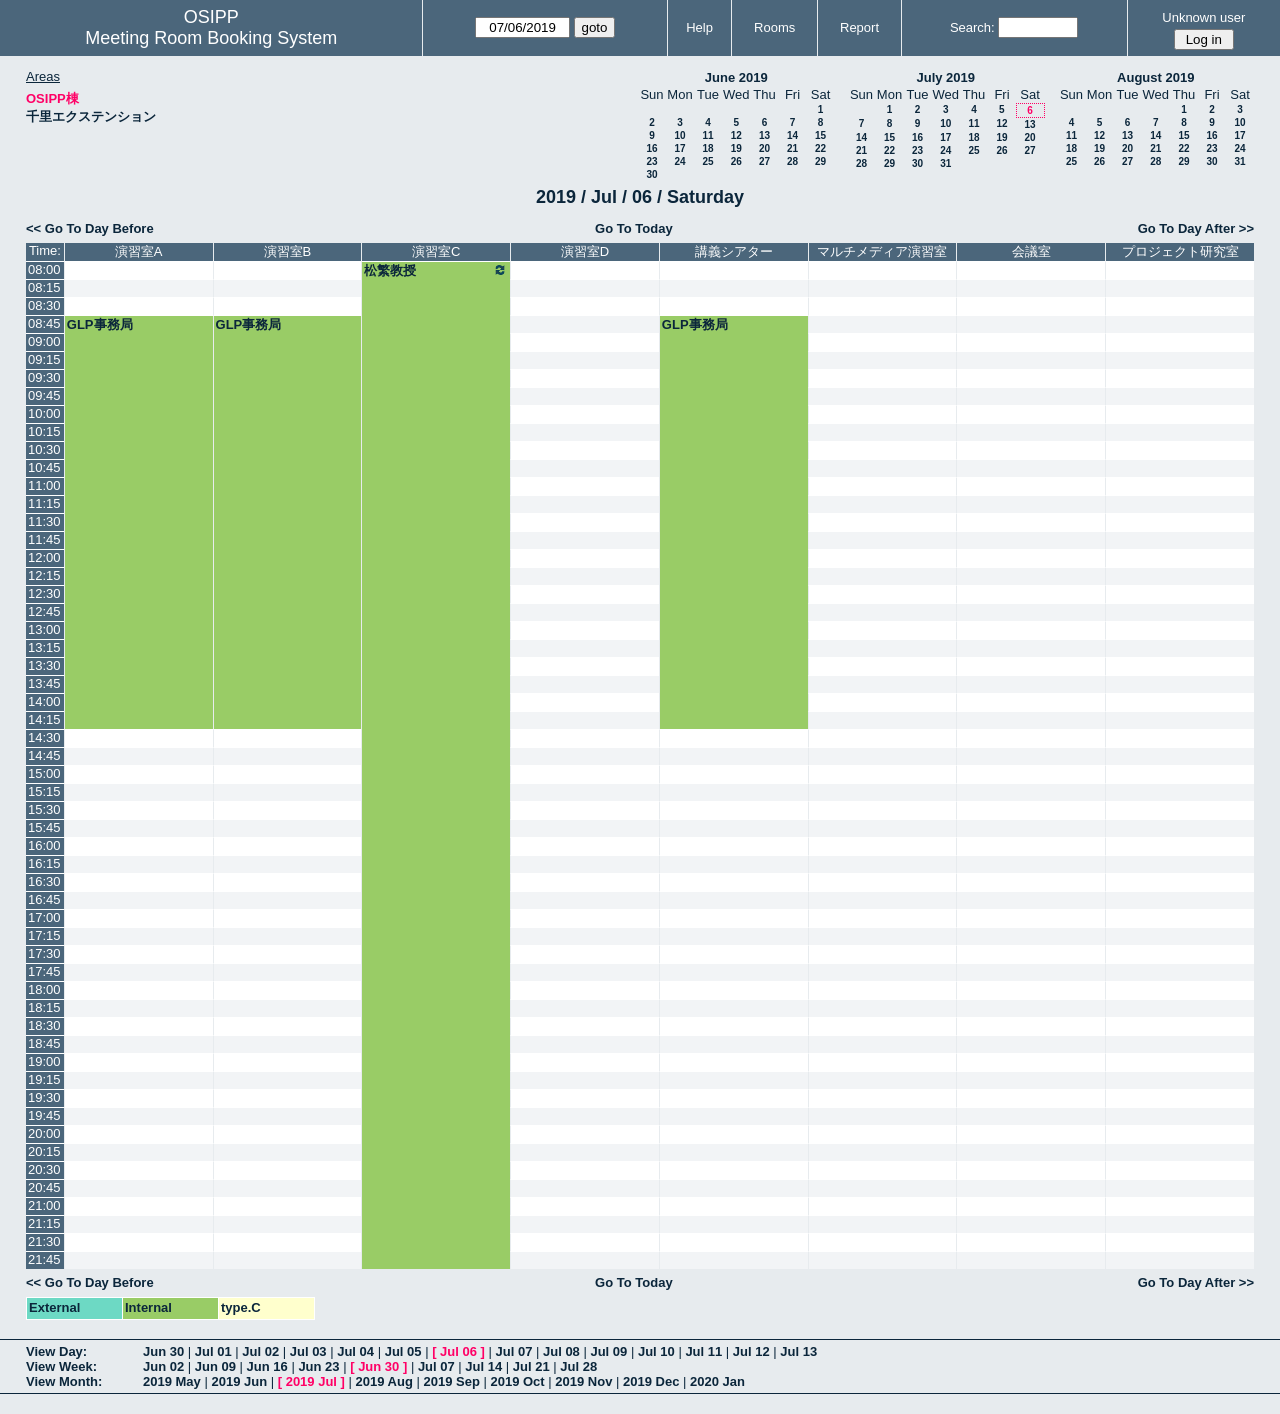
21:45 (44, 1259)
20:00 (44, 1133)
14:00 (44, 701)
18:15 (44, 1007)
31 (945, 163)
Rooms (774, 27)
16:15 (44, 863)
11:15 (44, 503)
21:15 (44, 1223)
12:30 (44, 593)
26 (736, 161)
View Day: (56, 1351)
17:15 (44, 935)
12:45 (44, 611)
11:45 (44, 539)
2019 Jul (311, 1381)
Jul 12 (751, 1351)
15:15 (44, 791)
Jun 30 (163, 1351)
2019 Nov (583, 1381)
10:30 (44, 449)
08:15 (44, 287)
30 (651, 174)
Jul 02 (260, 1351)
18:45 (44, 1043)
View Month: (64, 1381)
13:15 (44, 647)
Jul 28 (578, 1366)
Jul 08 (561, 1351)
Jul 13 (798, 1351)
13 (764, 135)
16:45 (44, 899)
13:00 (44, 629)
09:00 (44, 341)
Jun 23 (318, 1366)
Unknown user (1203, 17)
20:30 (44, 1169)
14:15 (44, 719)
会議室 (1031, 251)
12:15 (44, 575)
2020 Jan (717, 1381)
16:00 (44, 845)
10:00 (44, 413)
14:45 (44, 755)
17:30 (44, 953)
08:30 (44, 305)
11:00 (44, 485)
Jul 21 (531, 1366)
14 (792, 135)
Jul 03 (308, 1351)
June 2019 (736, 77)
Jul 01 (213, 1351)
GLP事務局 (100, 324)
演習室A (139, 251)
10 (679, 135)
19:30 (44, 1097)
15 (820, 135)
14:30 (44, 737)
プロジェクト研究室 (1180, 251)
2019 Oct (517, 1381)
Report (859, 27)
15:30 (44, 809)
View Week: (61, 1366)
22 (820, 148)
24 (679, 161)
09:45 (44, 395)
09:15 (44, 359)
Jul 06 (458, 1351)
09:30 (44, 377)
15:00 (44, 773)
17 (679, 148)
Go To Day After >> (1196, 228)
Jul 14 (483, 1366)
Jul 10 (656, 1351)
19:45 (44, 1115)
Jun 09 (215, 1366)
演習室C (436, 251)
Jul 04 (355, 1351)
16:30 (44, 881)
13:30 (44, 665)
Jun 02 (163, 1366)
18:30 (44, 1025)
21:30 (44, 1241)
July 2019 (945, 77)
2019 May (172, 1381)
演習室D (585, 251)
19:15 (44, 1079)
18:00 (44, 989)
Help (699, 27)
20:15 (44, 1151)
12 (736, 135)
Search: (972, 27)
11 (707, 135)
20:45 (44, 1187)
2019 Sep (451, 1381)
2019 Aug (384, 1381)
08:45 (44, 323)
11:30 (44, 521)
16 (651, 148)
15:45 (44, 827)
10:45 (44, 467)
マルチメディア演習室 (882, 251)
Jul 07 (514, 1351)
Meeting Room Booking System (211, 38)
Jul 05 (403, 1351)
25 (707, 161)
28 (792, 161)
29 (820, 161)
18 (707, 148)
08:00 (44, 269)
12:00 (44, 557)
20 (764, 148)
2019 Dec (651, 1381)
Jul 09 (608, 1351)
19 (736, 148)
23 (651, 161)
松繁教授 (436, 270)
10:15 (44, 431)
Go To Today (634, 228)
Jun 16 (267, 1366)
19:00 (44, 1061)
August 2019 (1155, 77)
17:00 (44, 917)
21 (792, 148)
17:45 (44, 971)
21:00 (44, 1205)
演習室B (288, 251)
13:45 (44, 683)
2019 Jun (239, 1381)
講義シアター (734, 251)
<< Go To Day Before (90, 228)
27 (764, 161)
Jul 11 (703, 1351)
